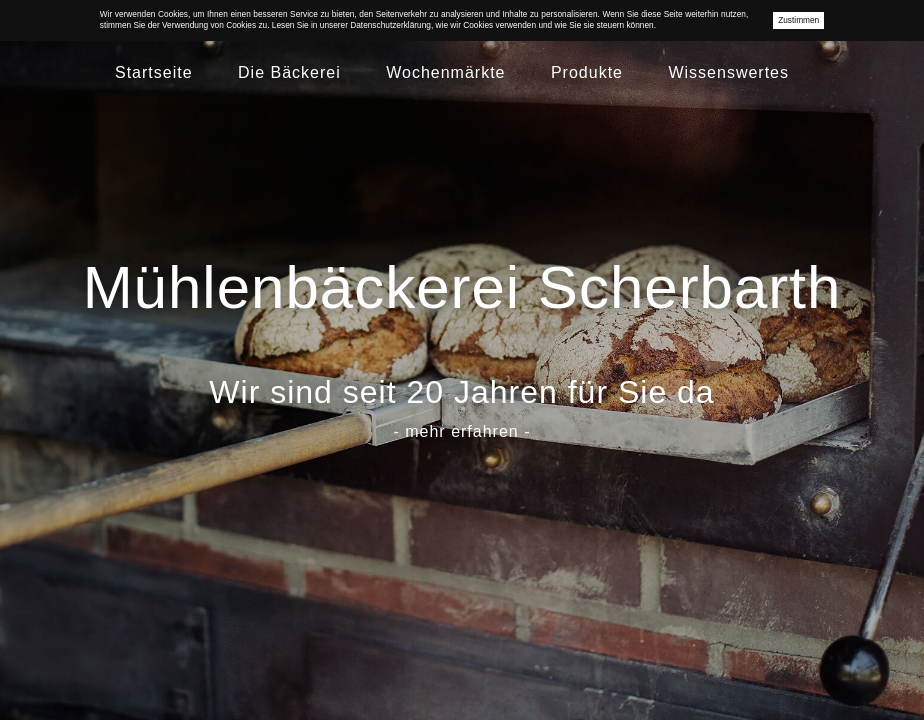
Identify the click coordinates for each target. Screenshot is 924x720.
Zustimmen (798, 20)
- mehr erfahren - (461, 431)
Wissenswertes (728, 72)
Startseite (154, 72)
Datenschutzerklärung (390, 25)
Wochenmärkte (445, 72)
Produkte (587, 72)
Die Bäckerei (289, 72)
